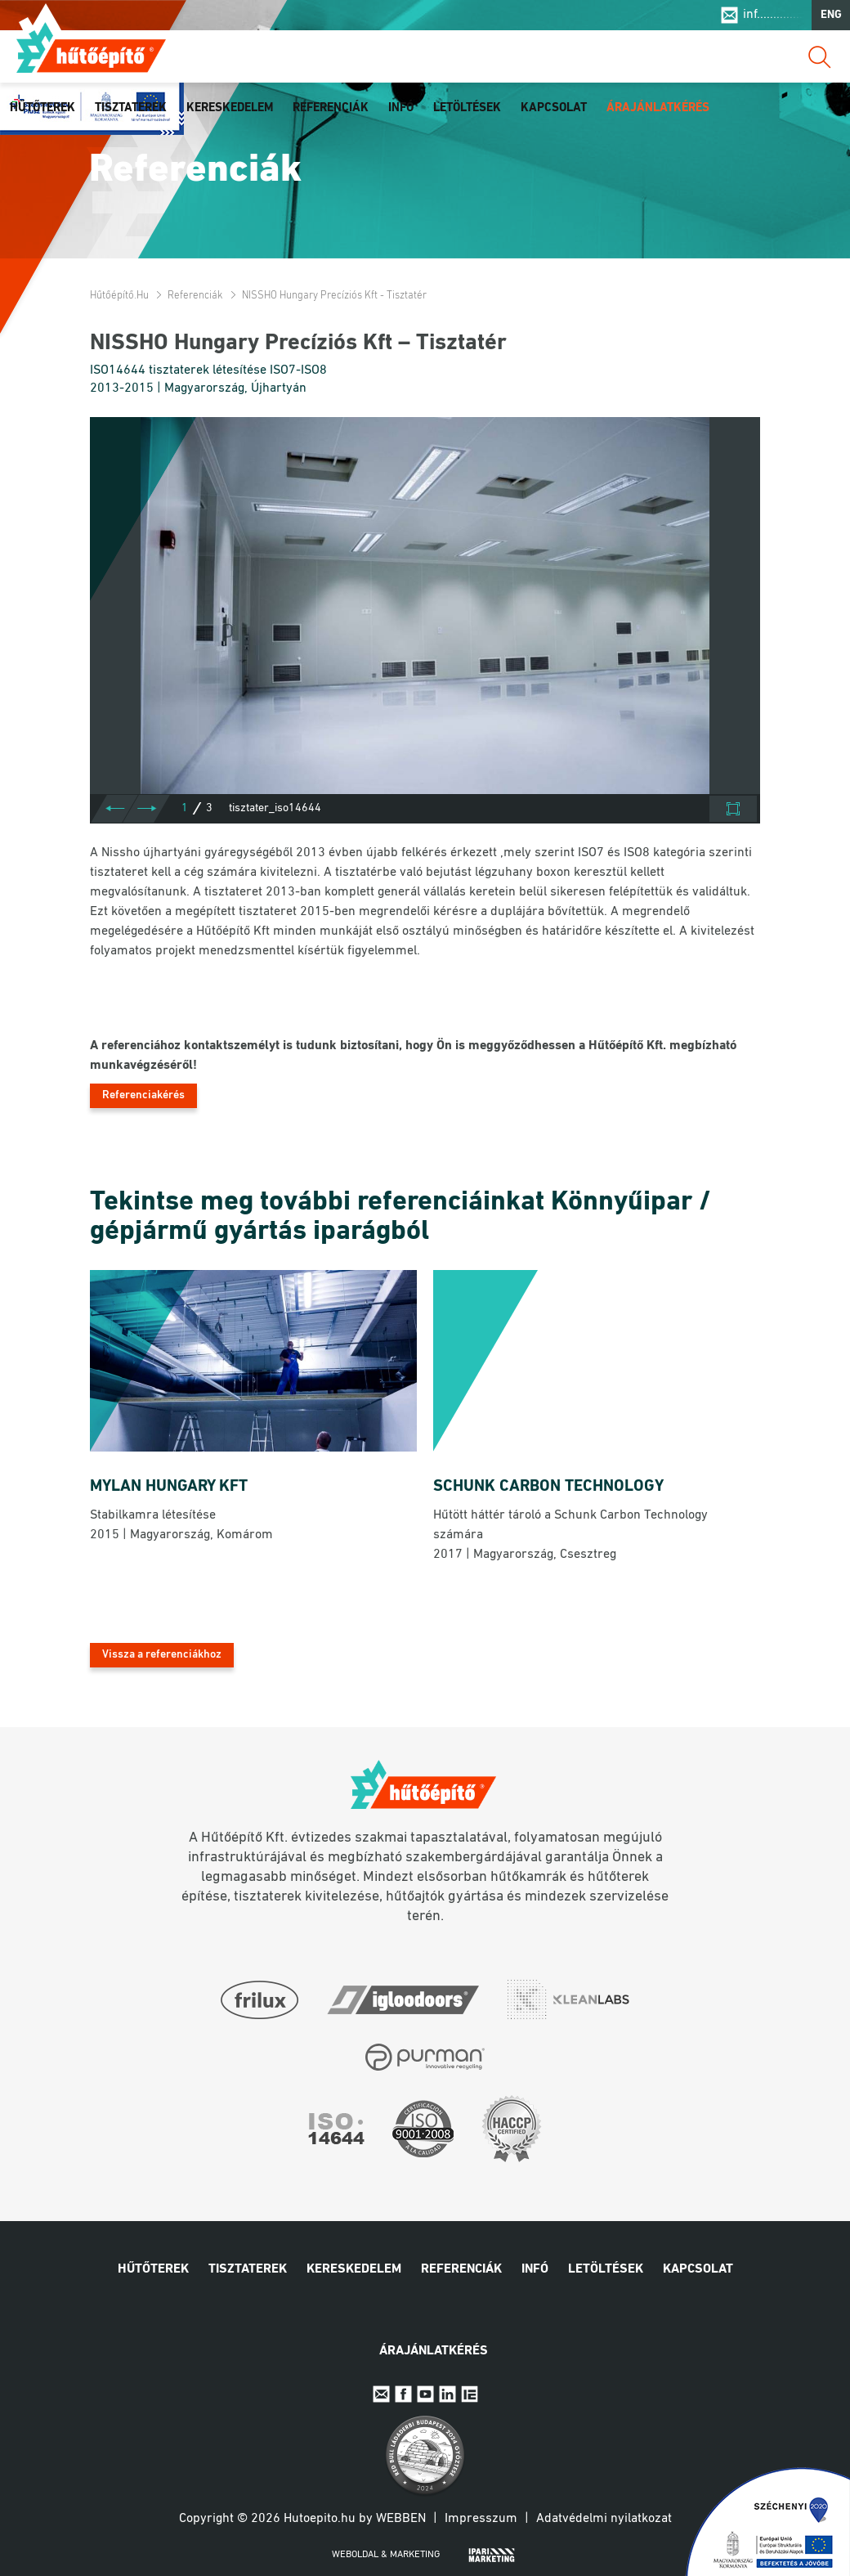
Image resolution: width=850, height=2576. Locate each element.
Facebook (403, 2394)
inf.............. (773, 14)
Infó (401, 108)
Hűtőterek (42, 108)
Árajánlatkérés (657, 108)
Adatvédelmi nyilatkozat (604, 2518)
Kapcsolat (554, 108)
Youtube (425, 2394)
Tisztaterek (131, 108)
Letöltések (467, 108)
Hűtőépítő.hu (91, 46)
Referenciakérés (143, 1095)
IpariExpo (469, 2394)
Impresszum (481, 2518)
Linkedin (447, 2394)
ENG (831, 15)
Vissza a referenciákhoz (161, 1655)
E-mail (381, 2394)
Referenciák (331, 108)
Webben (401, 2518)
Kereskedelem (229, 108)
